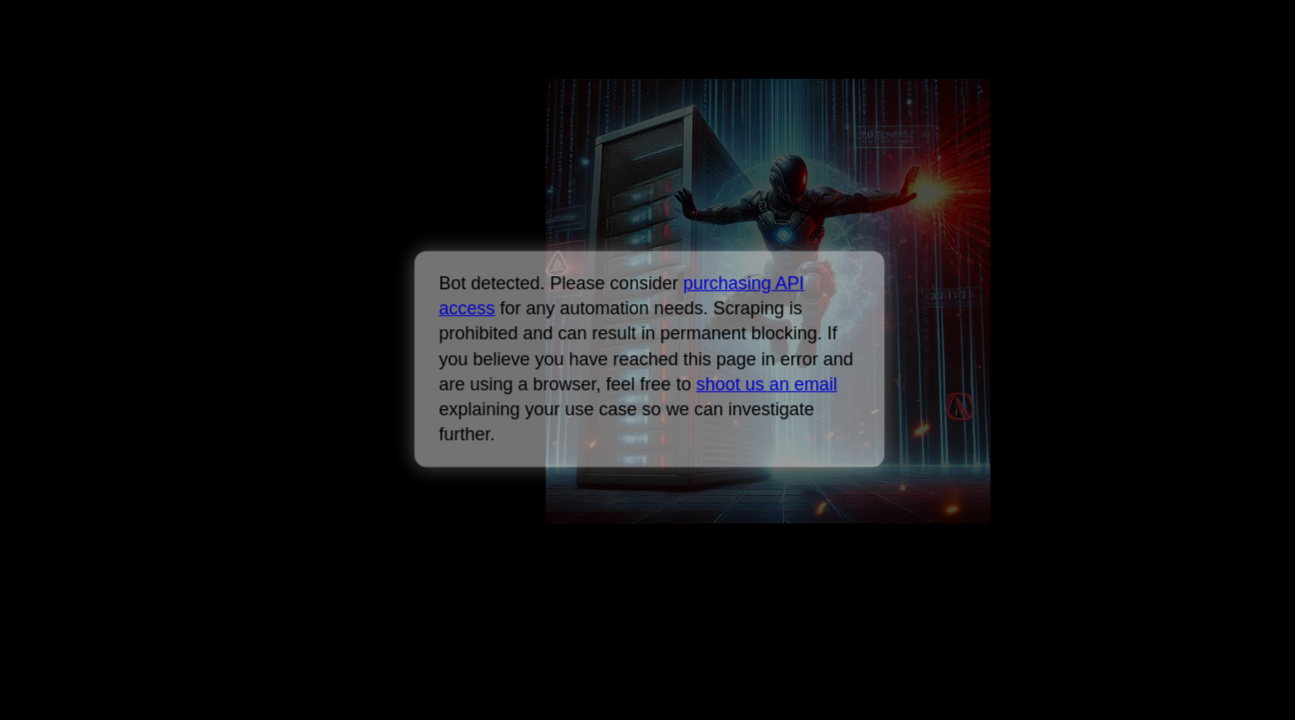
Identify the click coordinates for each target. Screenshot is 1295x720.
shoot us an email (766, 384)
